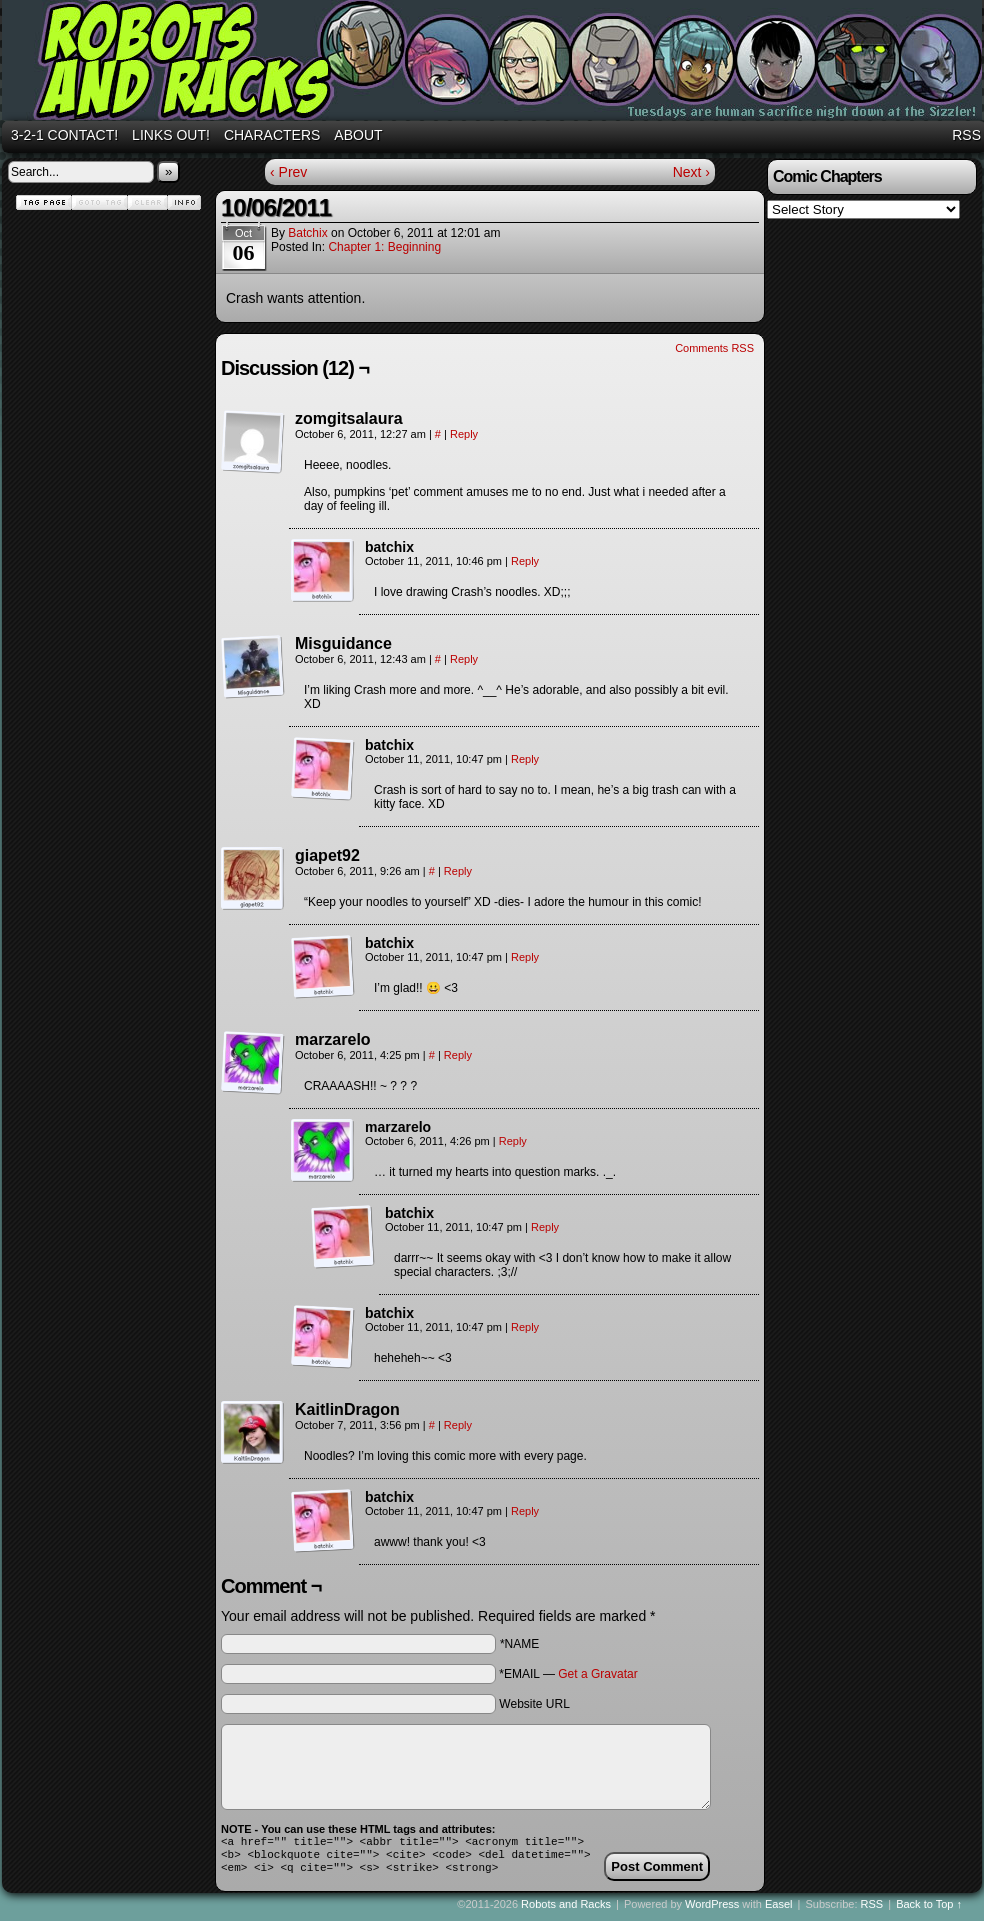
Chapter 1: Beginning (384, 247)
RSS (966, 135)
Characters (272, 135)
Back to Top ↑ (929, 1910)
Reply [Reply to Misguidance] (464, 659)
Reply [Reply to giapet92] (458, 871)
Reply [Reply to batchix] (525, 561)
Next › (691, 172)
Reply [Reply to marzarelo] (458, 1055)
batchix (307, 233)
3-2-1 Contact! (64, 135)
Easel (779, 1910)
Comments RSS (714, 348)
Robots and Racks (566, 1910)
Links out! (171, 135)
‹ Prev (288, 172)
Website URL (534, 1704)
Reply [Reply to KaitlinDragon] (458, 1425)
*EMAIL (568, 1674)
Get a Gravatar (597, 1674)
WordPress (712, 1910)
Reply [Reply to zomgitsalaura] (464, 434)
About (358, 135)
